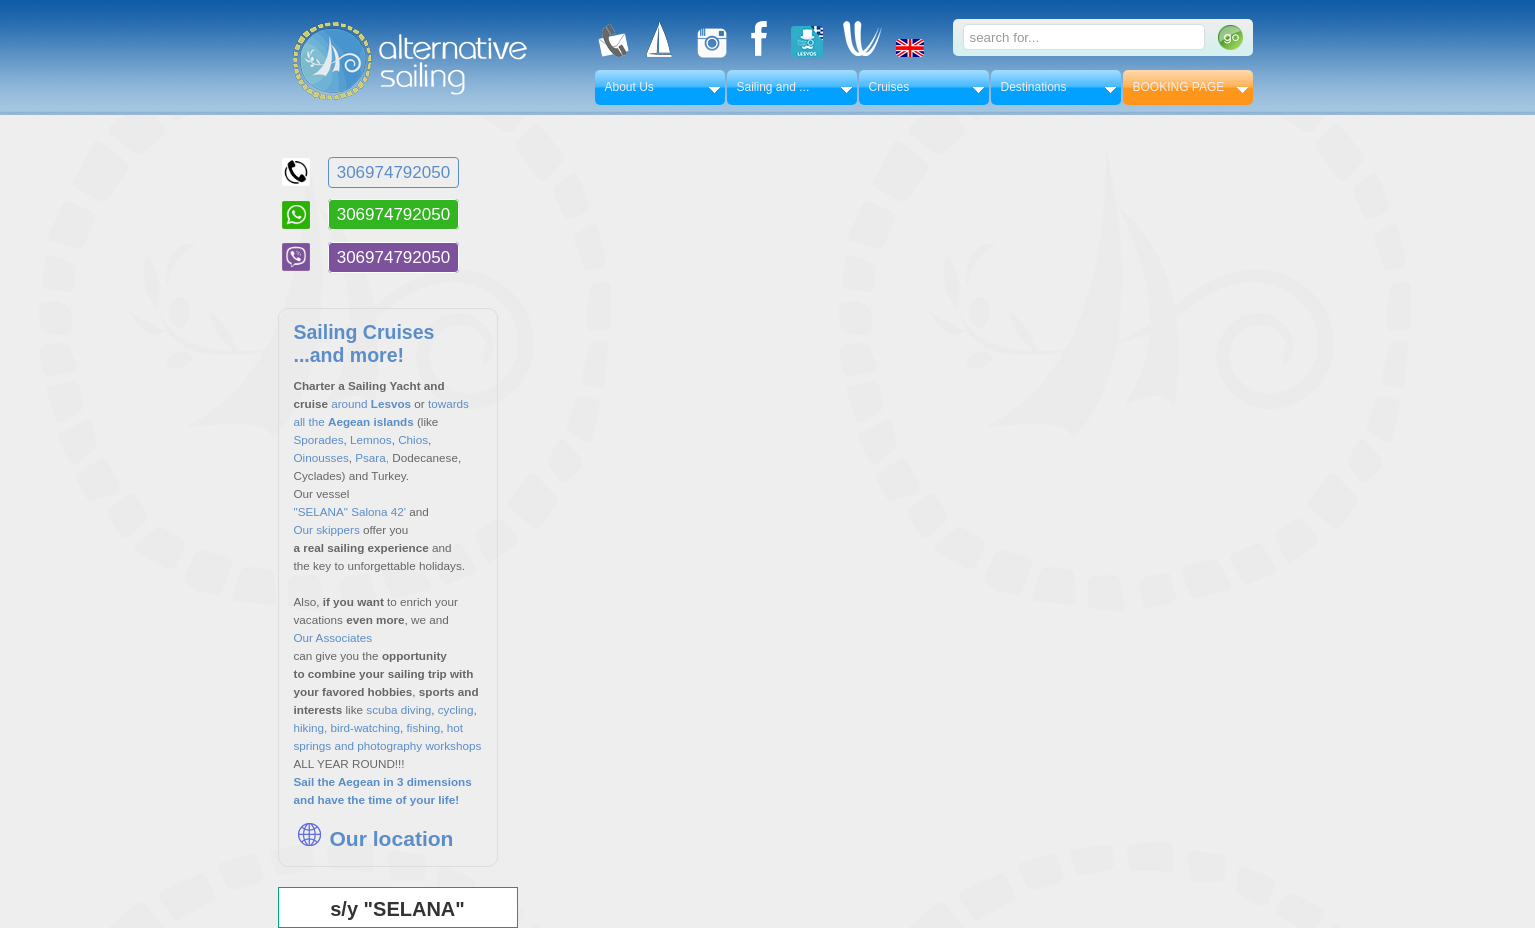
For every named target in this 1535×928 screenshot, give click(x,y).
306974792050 (393, 172)
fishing (421, 727)
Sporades (319, 439)
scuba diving (398, 709)
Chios (413, 439)
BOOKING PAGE (1179, 87)
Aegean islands (372, 421)
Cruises (889, 87)
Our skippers (327, 529)
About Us (629, 87)
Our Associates (333, 637)
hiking (309, 727)
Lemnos (371, 439)
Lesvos (391, 403)
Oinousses (321, 457)
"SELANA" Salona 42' (350, 511)
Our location (374, 838)
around (349, 403)
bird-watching (366, 727)
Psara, (372, 457)
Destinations (1034, 87)
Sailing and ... (773, 87)
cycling (456, 709)
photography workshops (419, 745)
